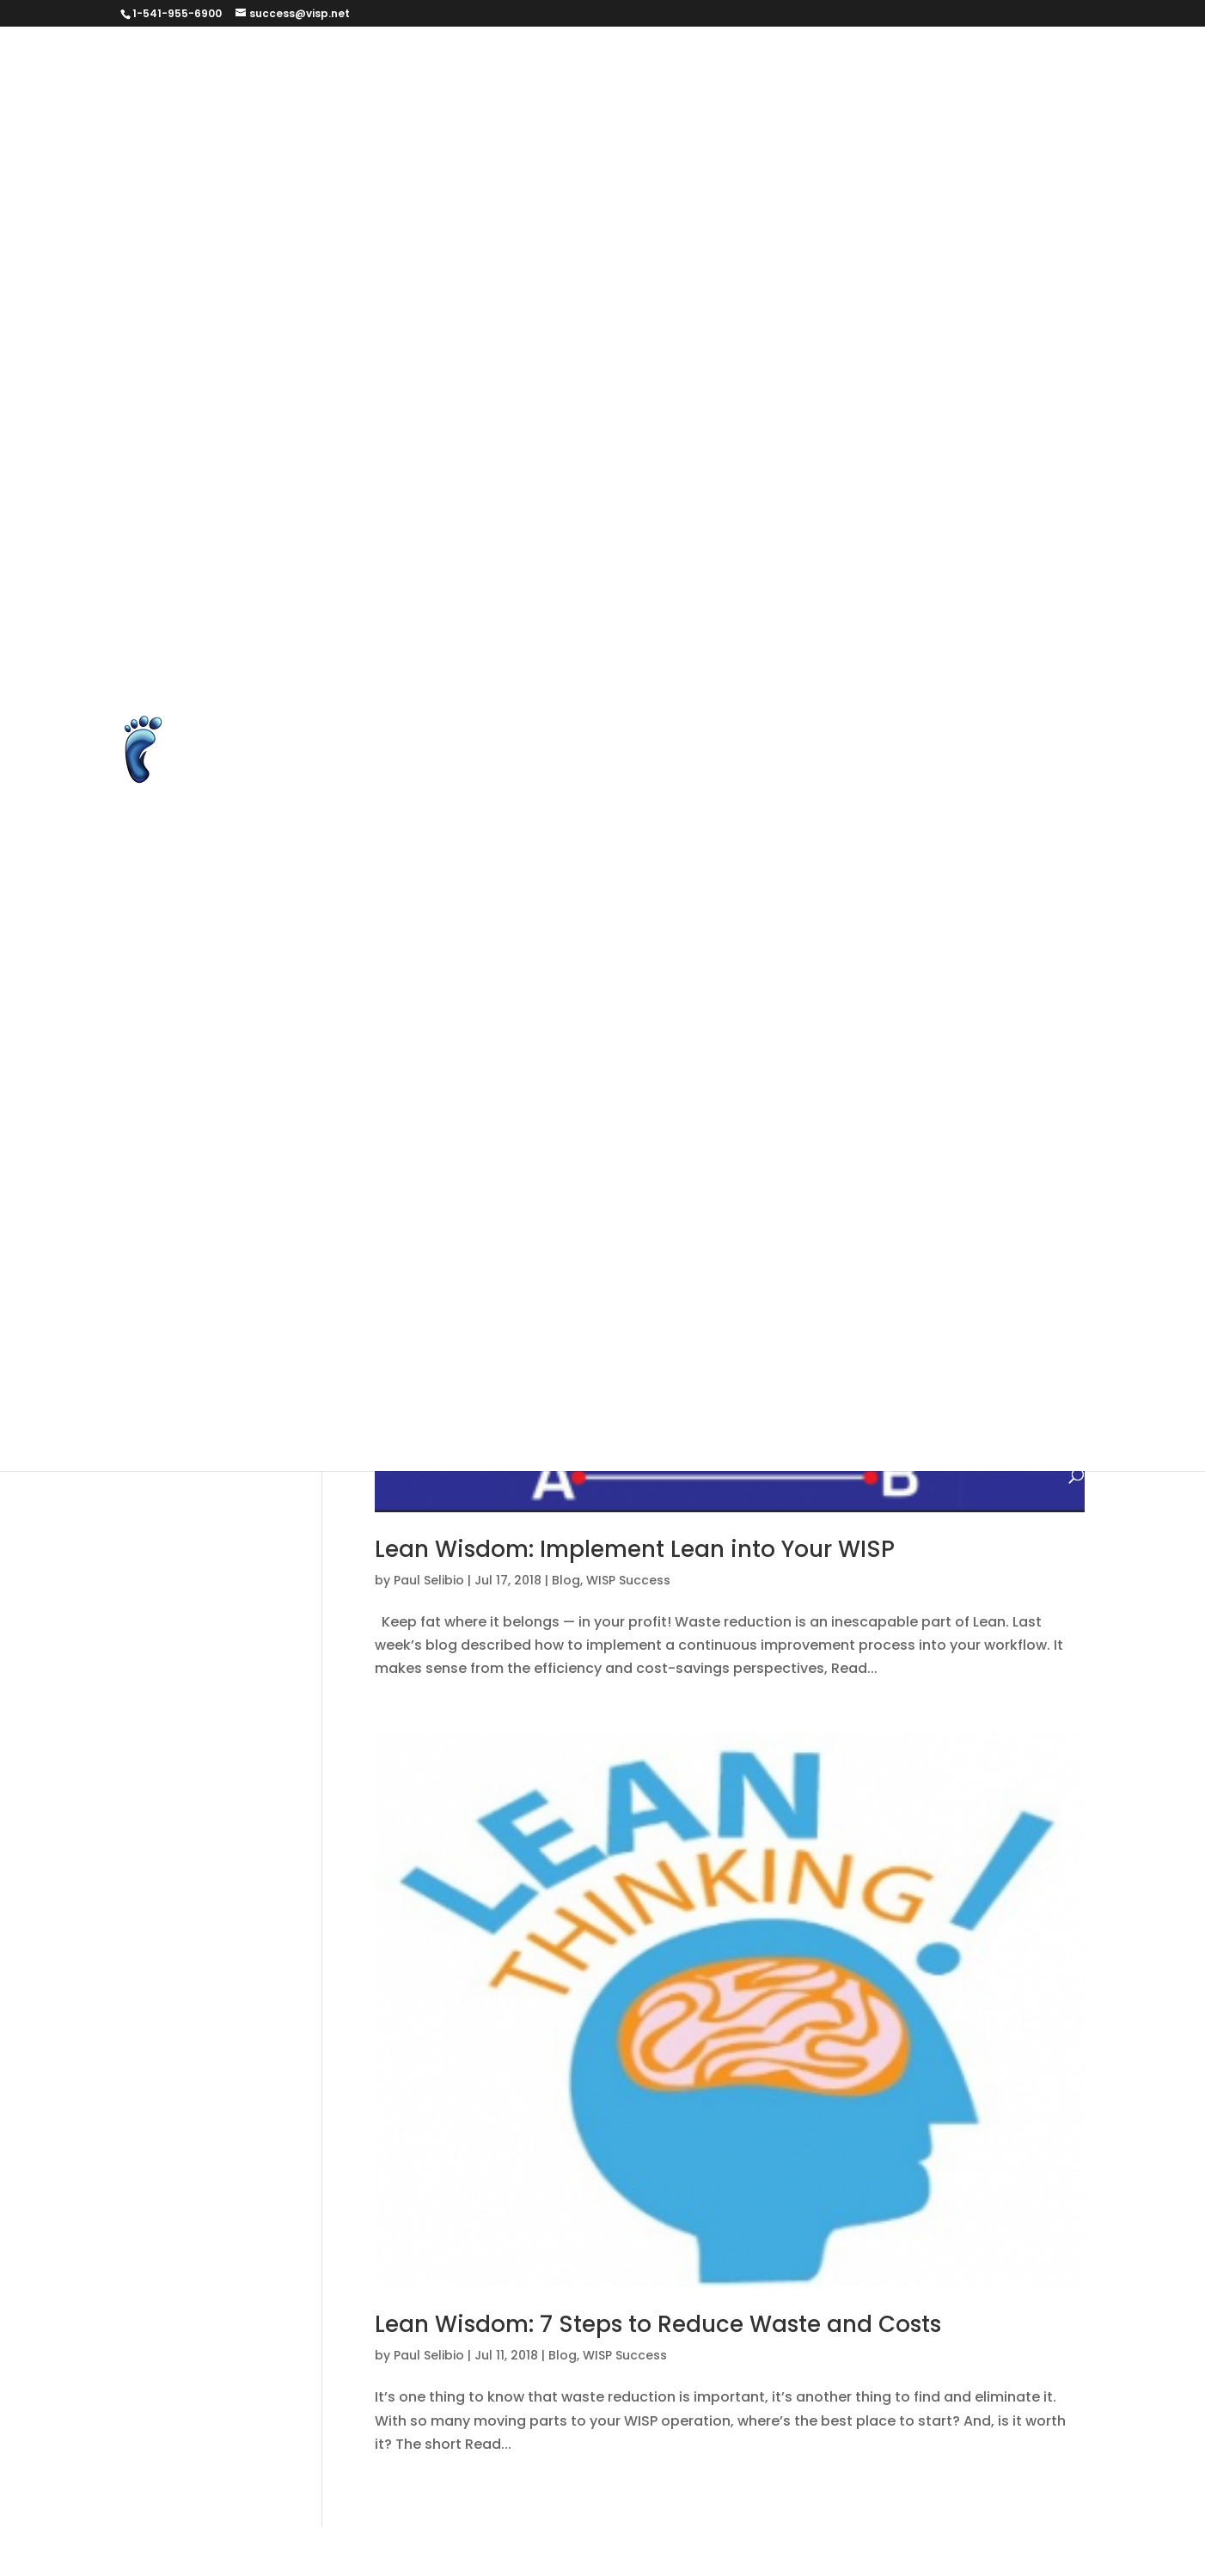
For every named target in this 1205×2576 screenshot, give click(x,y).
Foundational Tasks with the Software (692, 1152)
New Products (388, 1354)
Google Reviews (726, 345)
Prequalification (395, 627)
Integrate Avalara (401, 425)
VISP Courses (385, 950)
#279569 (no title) (403, 62)
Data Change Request (417, 224)
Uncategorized (812, 1395)
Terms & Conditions (541, 749)
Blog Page (1016, 102)
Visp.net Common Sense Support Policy (476, 991)
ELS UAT (775, 224)
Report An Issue (797, 627)
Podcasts (995, 587)
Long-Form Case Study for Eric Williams (474, 506)
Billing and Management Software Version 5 (490, 1112)
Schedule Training (402, 668)
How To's (651, 1233)
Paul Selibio (429, 1580)
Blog (679, 1112)
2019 (899, 991)
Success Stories (395, 749)
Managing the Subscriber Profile (744, 1274)
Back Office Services (600, 1031)
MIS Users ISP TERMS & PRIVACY (446, 547)
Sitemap (669, 668)
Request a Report (933, 627)
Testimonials (530, 1395)
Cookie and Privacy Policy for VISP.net (605, 183)
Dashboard (875, 183)
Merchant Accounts (840, 506)
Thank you (719, 749)
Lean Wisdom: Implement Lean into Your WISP (635, 1549)
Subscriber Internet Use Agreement (462, 708)
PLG (926, 587)
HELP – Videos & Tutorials (426, 1233)
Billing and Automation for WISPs (847, 102)
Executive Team (949, 264)
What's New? (929, 1395)
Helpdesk (567, 1233)
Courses (785, 183)
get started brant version (428, 345)
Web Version (678, 991)
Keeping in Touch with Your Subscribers (476, 1274)
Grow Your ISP (898, 1193)
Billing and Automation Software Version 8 (797, 1072)
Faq (826, 1112)
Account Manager (999, 991)
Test (646, 749)
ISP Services (746, 1233)
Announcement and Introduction (602, 62)
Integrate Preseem (550, 425)
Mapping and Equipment (669, 1314)
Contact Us (921, 143)
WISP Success (503, 1435)
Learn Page (863, 466)
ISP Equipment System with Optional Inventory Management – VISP (571, 466)
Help (983, 1193)
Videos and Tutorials (963, 910)
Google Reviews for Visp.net (899, 345)
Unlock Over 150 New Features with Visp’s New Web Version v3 (551, 910)
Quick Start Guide (401, 1395)
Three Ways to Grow (409, 789)
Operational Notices (583, 1354)
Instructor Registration (862, 385)
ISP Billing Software (784, 425)
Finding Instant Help (930, 1112)
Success (938, 708)
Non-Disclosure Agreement (667, 547)
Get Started (906, 304)
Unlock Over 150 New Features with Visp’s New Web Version (541, 829)
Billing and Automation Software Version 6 (839, 1031)
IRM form (667, 425)
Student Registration (793, 668)
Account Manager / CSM (423, 1031)
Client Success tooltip (784, 143)
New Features (923, 1314)
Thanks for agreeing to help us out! (899, 749)
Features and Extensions (758, 304)
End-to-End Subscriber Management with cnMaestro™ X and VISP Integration (606, 264)
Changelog (524, 143)
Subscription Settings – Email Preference (746, 708)
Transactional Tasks (668, 1395)
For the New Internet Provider (439, 1152)
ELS (716, 224)
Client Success (635, 143)
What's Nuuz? (386, 1435)
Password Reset (835, 587)
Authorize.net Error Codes (824, 62)
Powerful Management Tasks (776, 1354)
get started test (594, 345)
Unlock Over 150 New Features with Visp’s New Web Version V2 (551, 870)
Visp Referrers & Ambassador (674, 950)
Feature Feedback (403, 304)
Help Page (375, 385)
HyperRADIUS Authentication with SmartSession (597, 385)
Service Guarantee (552, 668)
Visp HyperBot (501, 950)
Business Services (401, 143)
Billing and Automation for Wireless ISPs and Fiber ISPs (526, 102)
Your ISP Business (803, 991)
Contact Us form (397, 183)
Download (551, 224)
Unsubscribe (827, 910)
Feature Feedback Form (569, 304)
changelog (753, 1112)
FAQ (1040, 264)
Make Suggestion (690, 506)
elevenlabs (645, 224)
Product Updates (958, 1354)
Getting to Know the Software (726, 1193)
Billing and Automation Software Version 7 (485, 1072)
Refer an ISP (680, 627)
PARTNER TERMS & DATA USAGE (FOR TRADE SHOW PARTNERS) (549, 587)
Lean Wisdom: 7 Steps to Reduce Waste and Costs (658, 2324)
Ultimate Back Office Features (604, 789)
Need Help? (815, 1314)
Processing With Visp (545, 627)
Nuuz (475, 1354)
